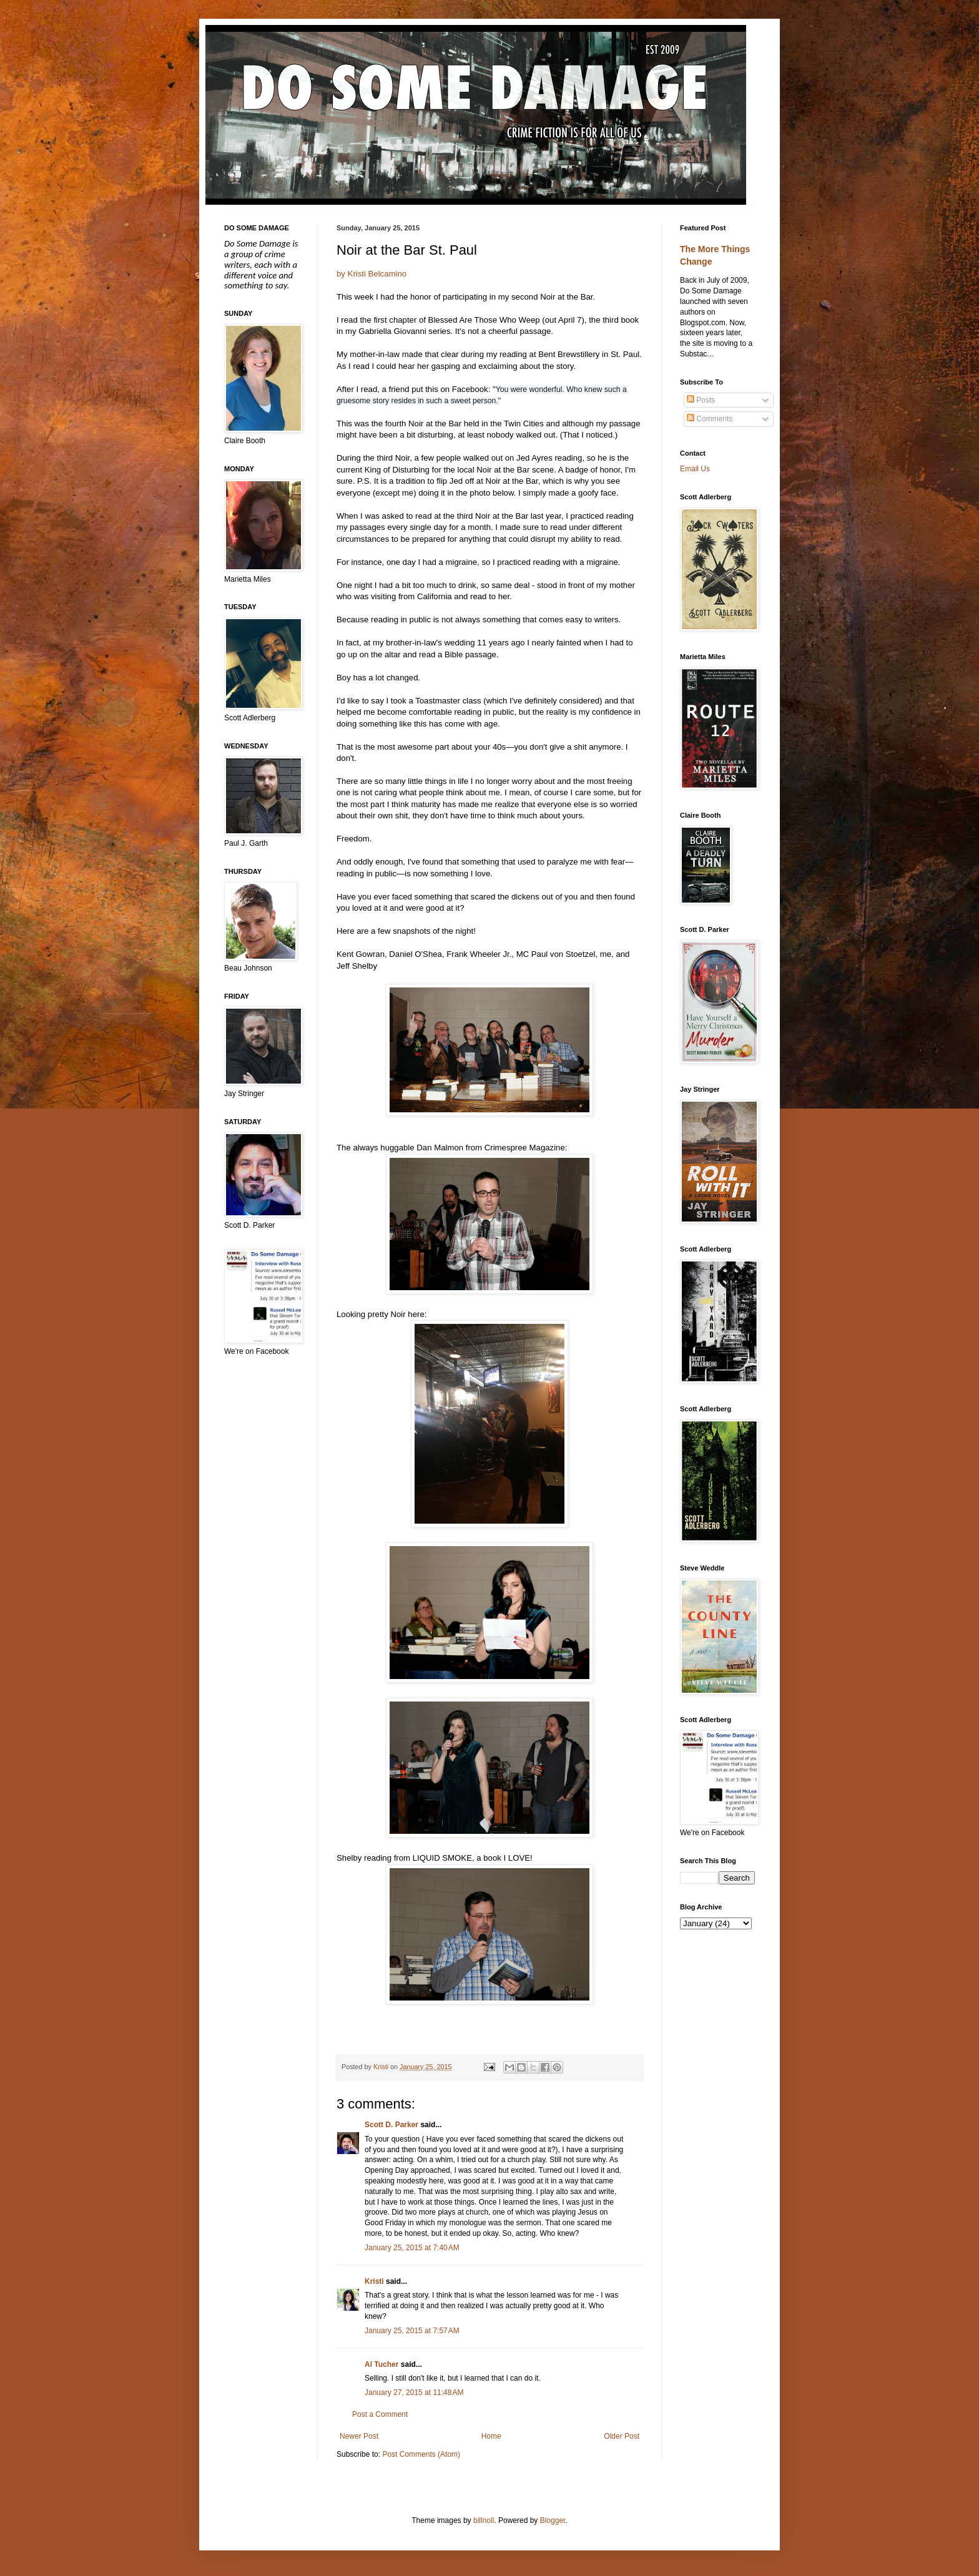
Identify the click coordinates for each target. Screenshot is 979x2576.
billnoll (483, 2520)
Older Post (621, 2436)
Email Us (695, 468)
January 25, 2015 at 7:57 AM (412, 2330)
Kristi (374, 2281)
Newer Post (359, 2436)
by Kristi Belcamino (371, 273)
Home (491, 2436)
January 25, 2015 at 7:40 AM (412, 2247)
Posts (701, 400)
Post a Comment (380, 2414)
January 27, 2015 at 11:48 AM (414, 2392)
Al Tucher (381, 2364)
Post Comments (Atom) (421, 2454)
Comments (709, 418)
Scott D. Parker (391, 2124)
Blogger (553, 2520)
